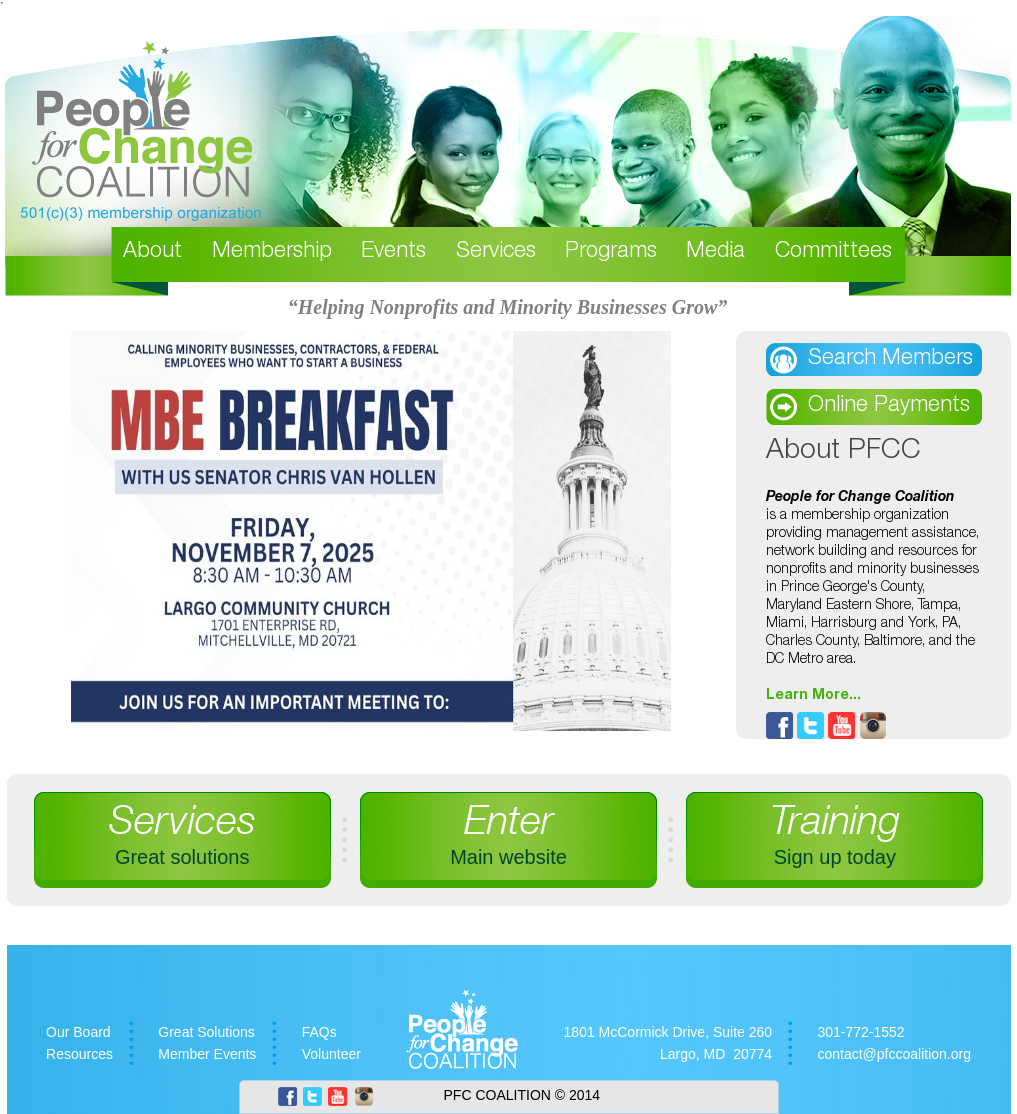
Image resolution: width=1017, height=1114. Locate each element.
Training (834, 836)
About (152, 252)
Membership (272, 252)
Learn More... (813, 693)
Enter (508, 836)
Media (715, 252)
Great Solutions (206, 1032)
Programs (611, 252)
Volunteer (331, 1054)
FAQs (319, 1032)
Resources (79, 1054)
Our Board (78, 1032)
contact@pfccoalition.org (894, 1054)
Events (393, 252)
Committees (833, 252)
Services (496, 252)
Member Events (207, 1054)
